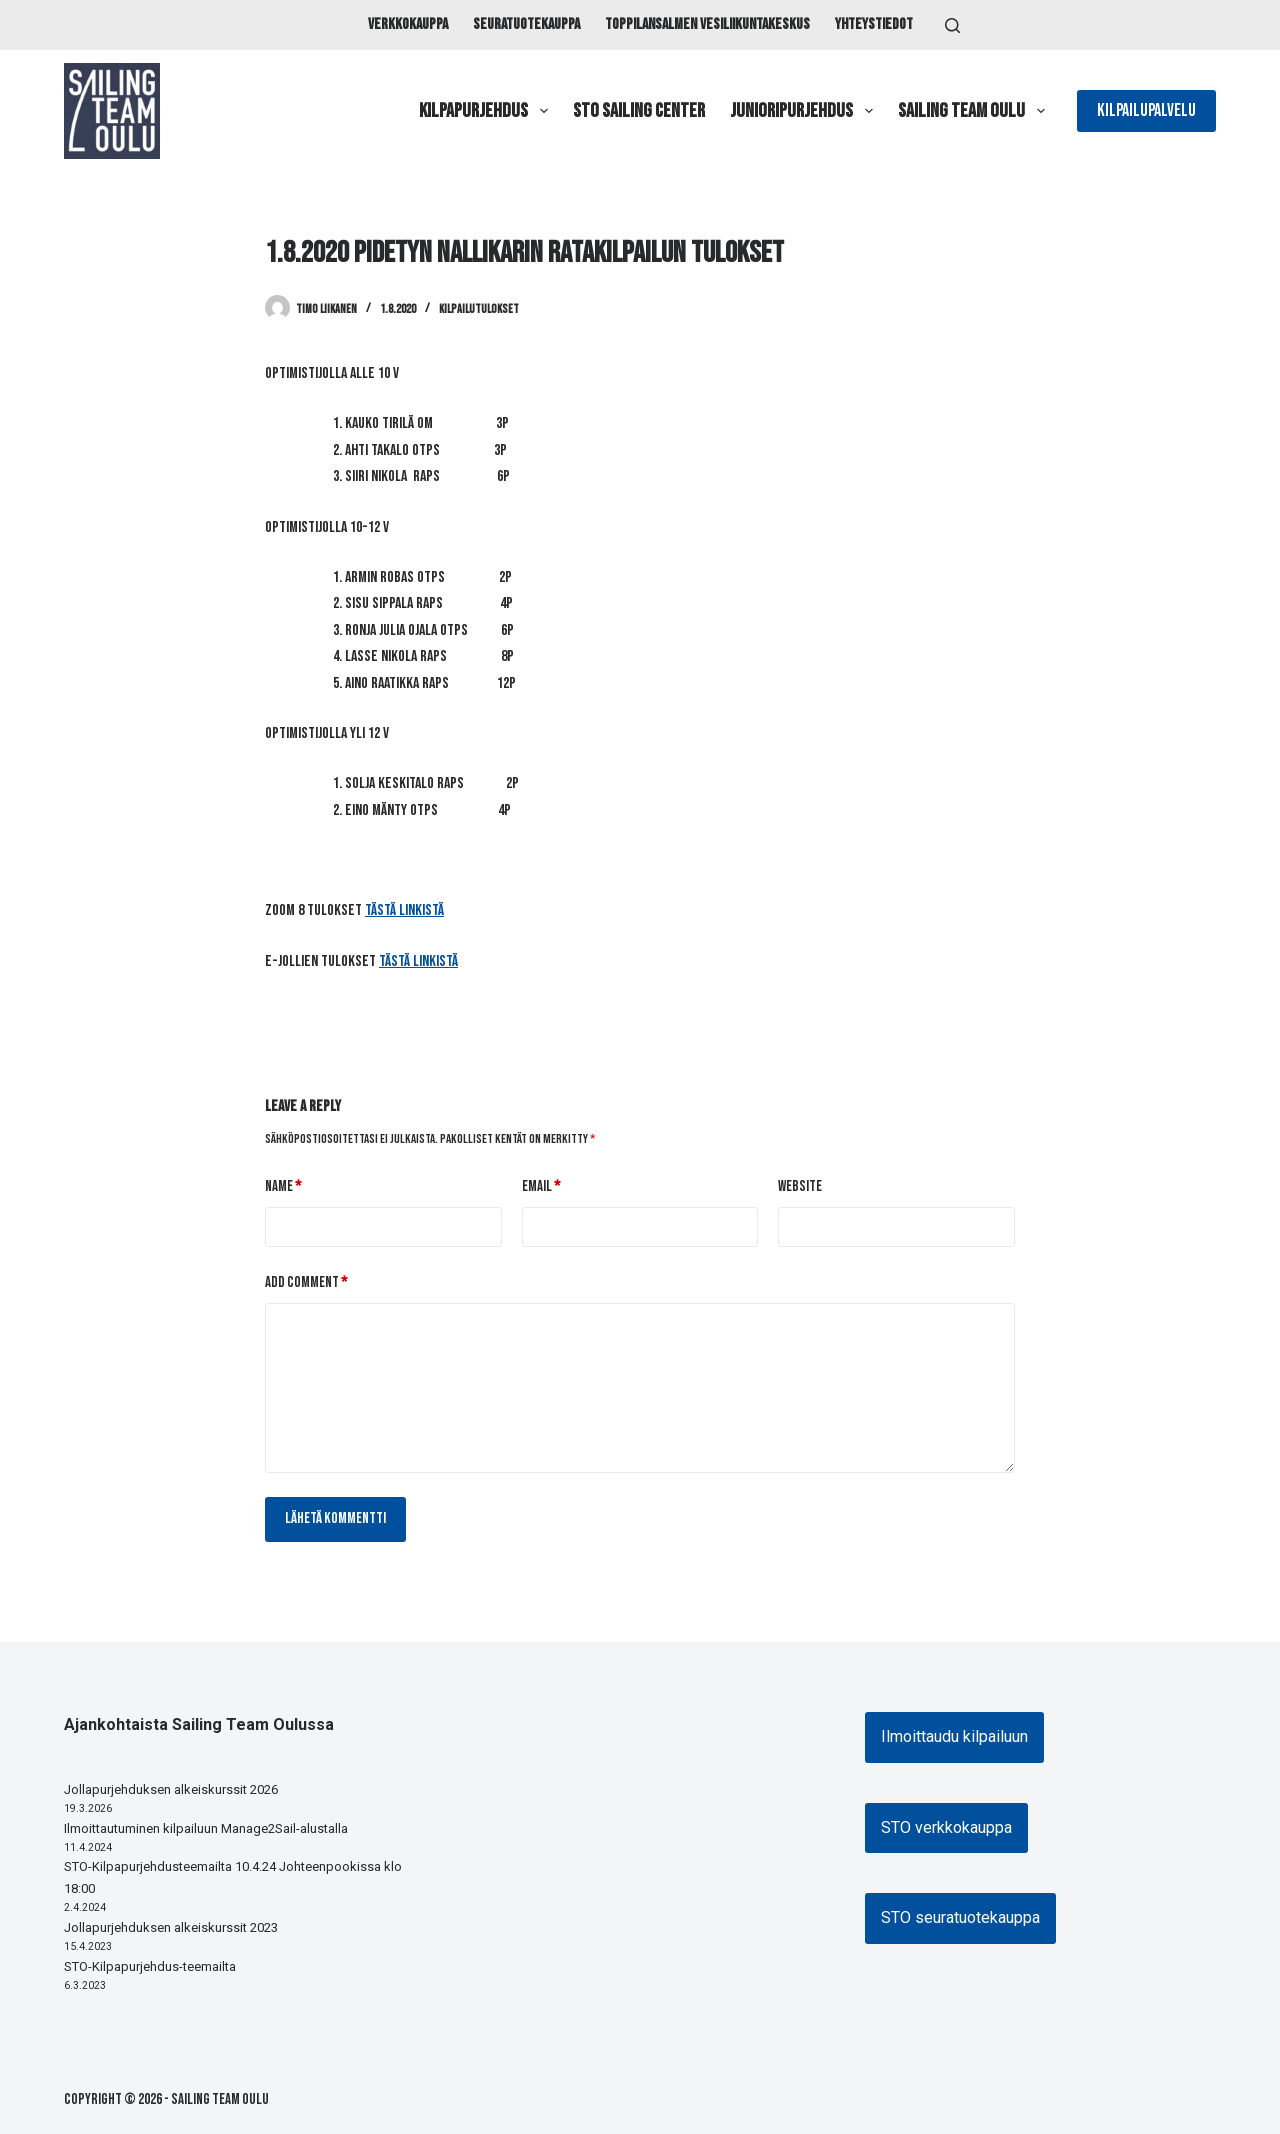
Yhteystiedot (874, 24)
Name (283, 1187)
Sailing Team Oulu (975, 111)
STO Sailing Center (639, 111)
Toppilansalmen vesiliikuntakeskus (707, 24)
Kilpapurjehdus (487, 111)
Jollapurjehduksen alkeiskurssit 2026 (171, 1789)
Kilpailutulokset (479, 309)
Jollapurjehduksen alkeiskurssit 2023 (171, 1927)
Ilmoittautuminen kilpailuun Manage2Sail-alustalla (206, 1828)
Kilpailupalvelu (1146, 110)
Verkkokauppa (408, 24)
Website (800, 1186)
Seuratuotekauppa (526, 24)
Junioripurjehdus (805, 111)
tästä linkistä (404, 910)
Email (541, 1187)
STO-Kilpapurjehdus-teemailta (150, 1966)
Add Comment (306, 1283)
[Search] (952, 25)
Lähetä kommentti (335, 1518)
